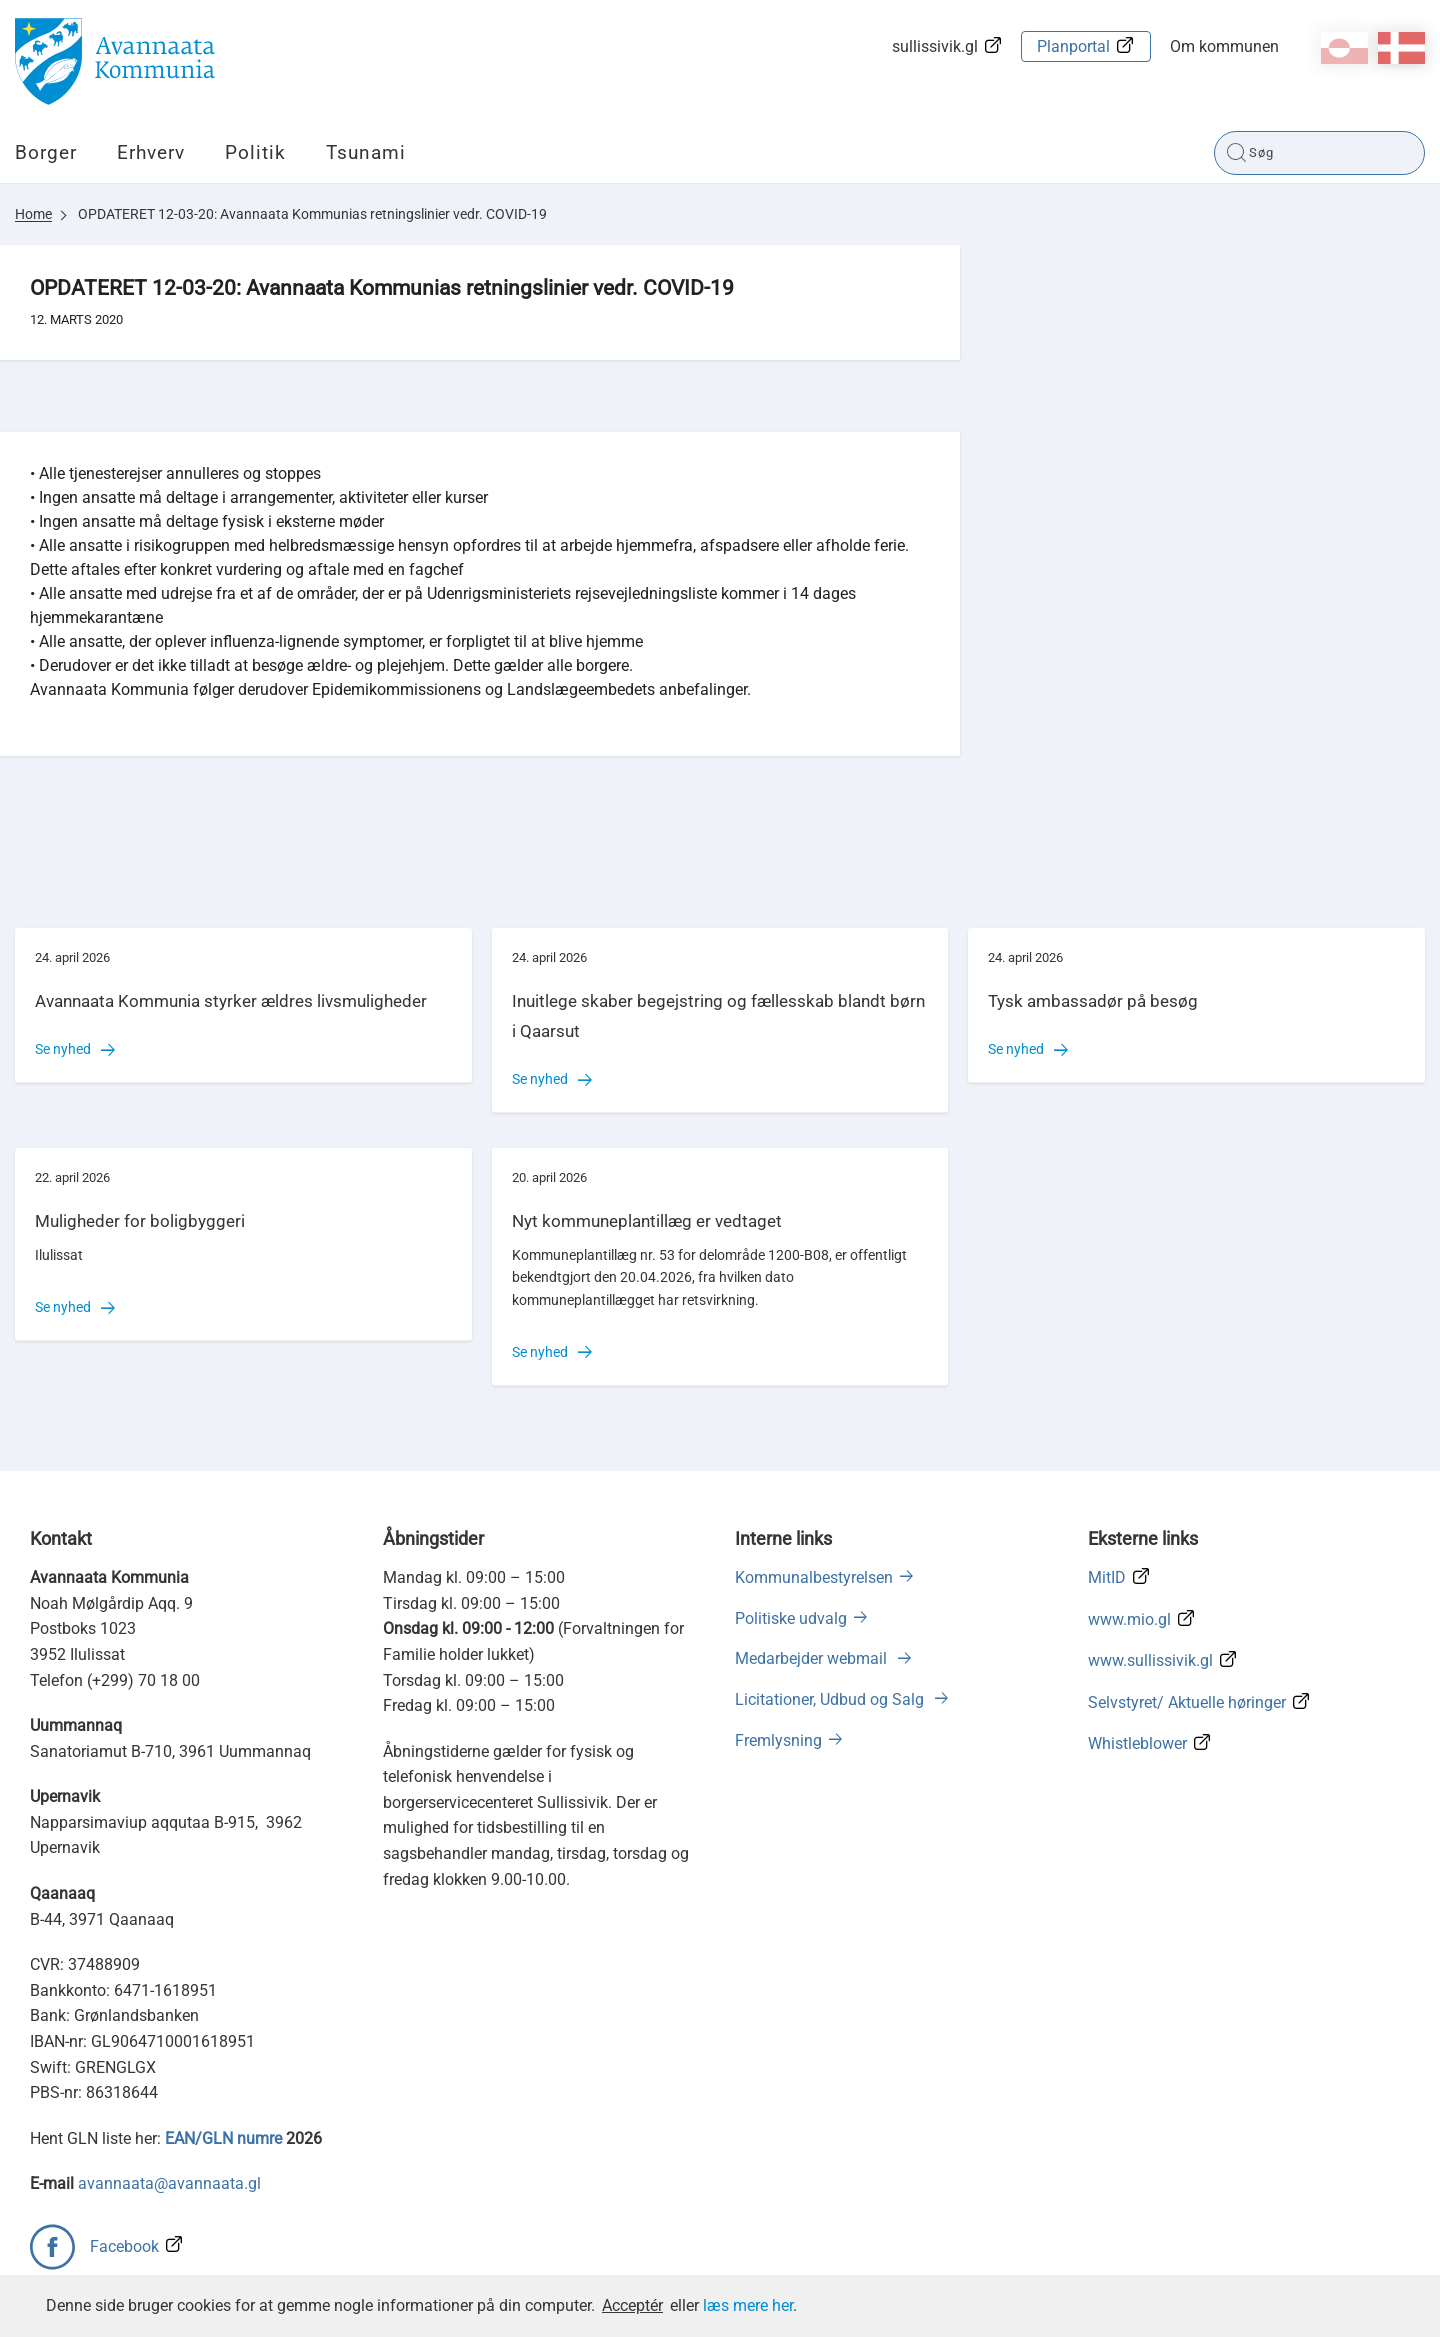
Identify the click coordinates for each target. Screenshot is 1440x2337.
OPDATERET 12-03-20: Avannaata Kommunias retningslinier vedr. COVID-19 (312, 214)
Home (33, 214)
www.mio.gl (1129, 1619)
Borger (46, 152)
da (1401, 48)
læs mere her (748, 2305)
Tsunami (366, 152)
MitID (1107, 1577)
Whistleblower (1137, 1743)
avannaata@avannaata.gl (169, 2183)
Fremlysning (778, 1740)
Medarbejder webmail (813, 1658)
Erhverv (151, 152)
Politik (255, 152)
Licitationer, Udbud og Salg (831, 1699)
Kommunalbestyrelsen (814, 1577)
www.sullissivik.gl (1150, 1660)
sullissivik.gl (935, 46)
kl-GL (1344, 48)
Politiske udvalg (791, 1618)
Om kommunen (1224, 46)
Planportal (1073, 46)
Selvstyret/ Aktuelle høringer (1187, 1702)
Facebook (124, 2246)
